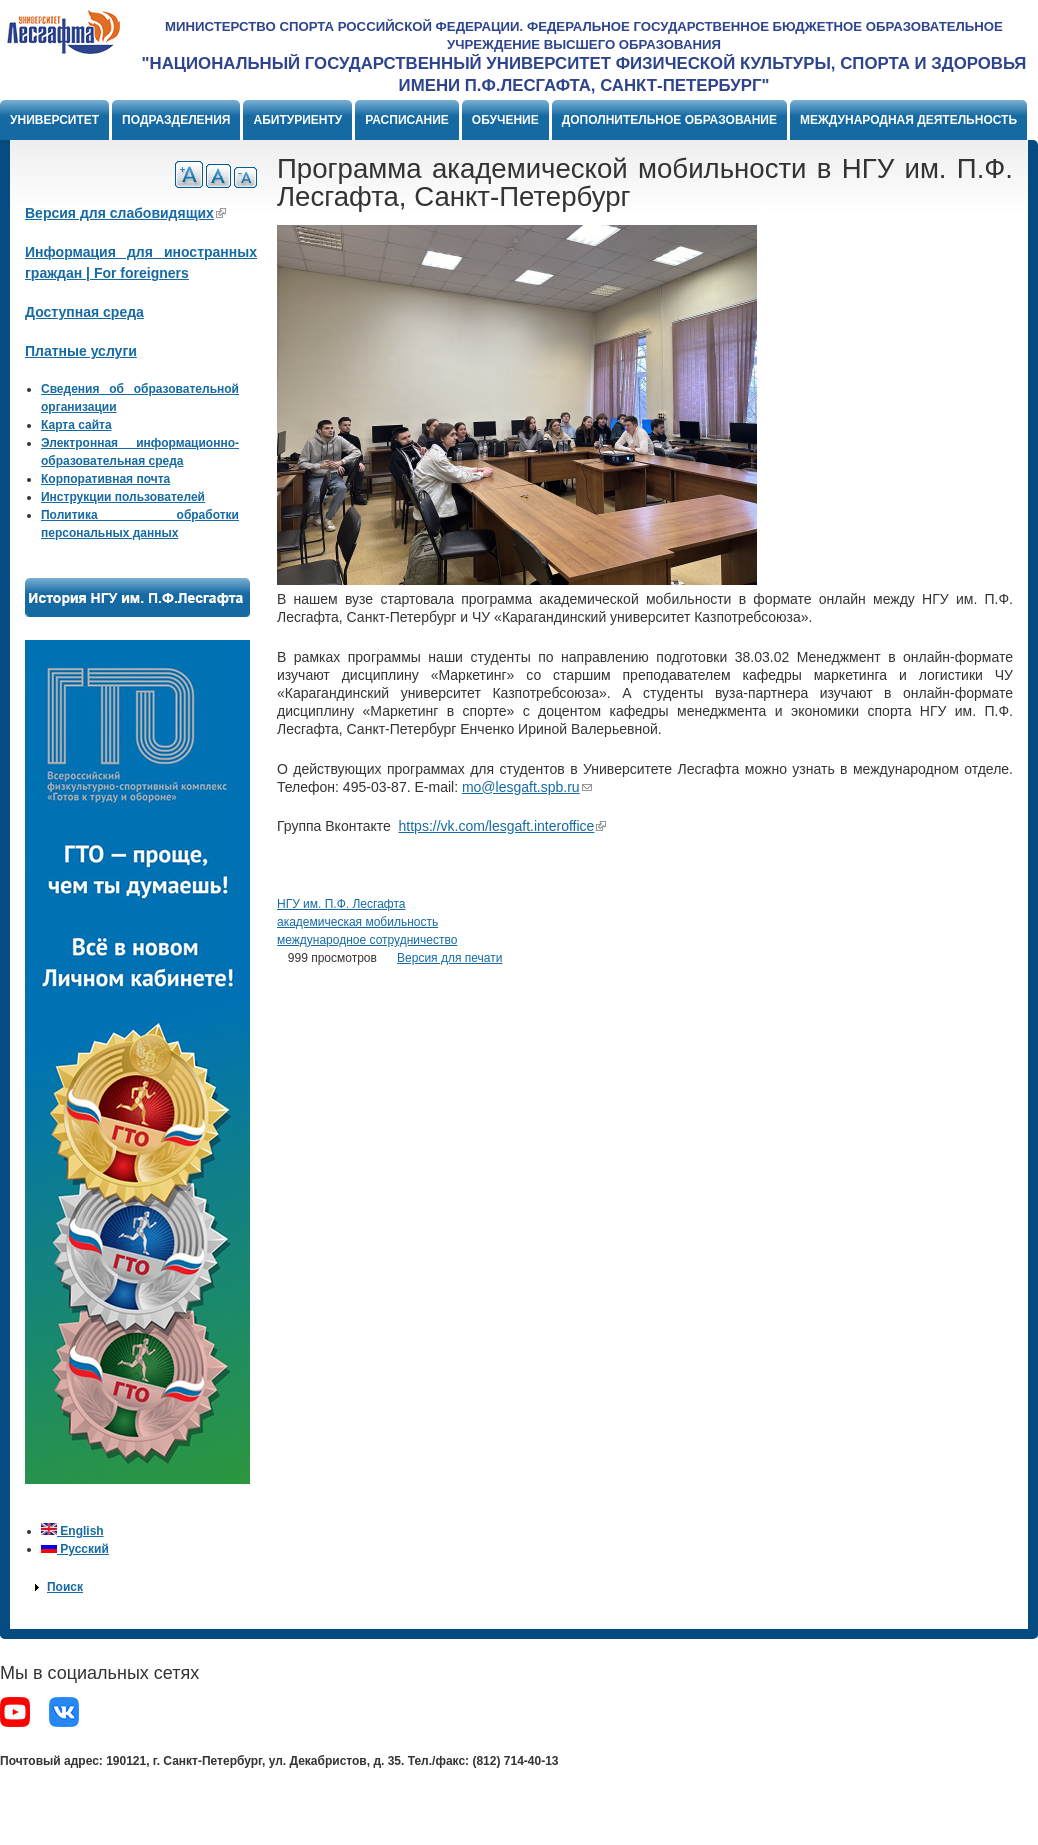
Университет (54, 120)
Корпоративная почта (105, 479)
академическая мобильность (357, 922)
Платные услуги (81, 351)
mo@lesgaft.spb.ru (527, 787)
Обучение (505, 120)
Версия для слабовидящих (125, 213)
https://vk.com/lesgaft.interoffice (503, 826)
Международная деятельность (908, 120)
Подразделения (176, 120)
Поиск (65, 1587)
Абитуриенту (297, 120)
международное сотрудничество (367, 940)
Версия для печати (449, 958)
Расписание (407, 120)
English (72, 1531)
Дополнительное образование (669, 120)
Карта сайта (76, 425)
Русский (75, 1549)
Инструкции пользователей (123, 497)
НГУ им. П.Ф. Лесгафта (341, 904)
